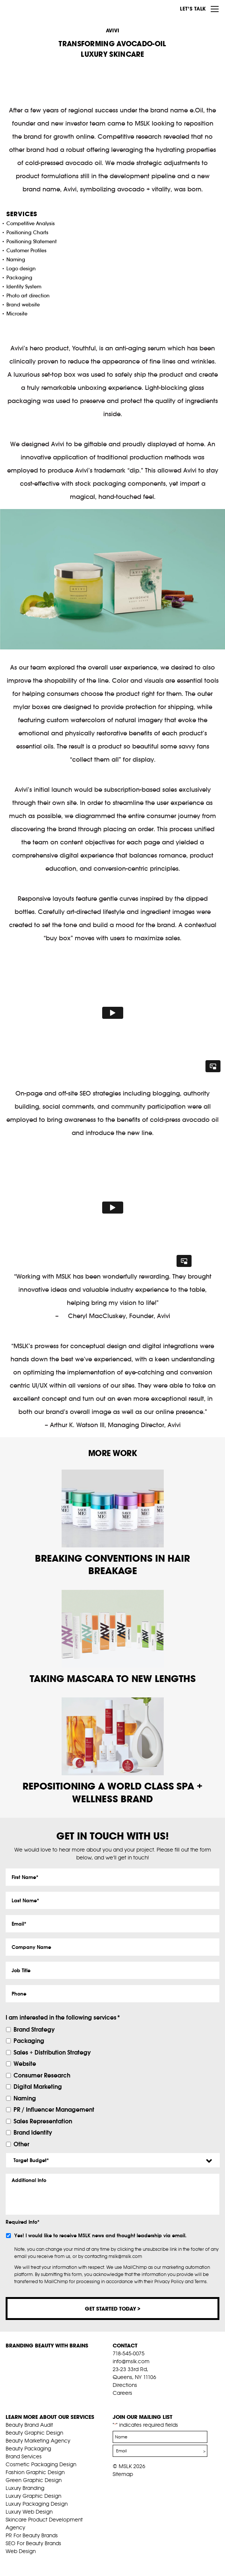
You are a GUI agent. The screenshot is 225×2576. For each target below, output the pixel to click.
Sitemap (123, 2474)
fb (116, 2402)
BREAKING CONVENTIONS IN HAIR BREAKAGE (112, 1564)
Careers (122, 2393)
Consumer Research (42, 2075)
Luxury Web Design (29, 2511)
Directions (125, 2385)
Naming (25, 2098)
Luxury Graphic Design (33, 2496)
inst (151, 2402)
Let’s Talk (193, 9)
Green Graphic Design (34, 2480)
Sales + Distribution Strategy (52, 2052)
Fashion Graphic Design (35, 2472)
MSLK (33, 8)
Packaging (29, 2040)
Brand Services (24, 2456)
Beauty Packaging (28, 2448)
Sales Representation (43, 2121)
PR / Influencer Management (54, 2109)
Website (25, 2063)
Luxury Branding (25, 2488)
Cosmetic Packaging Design (41, 2464)
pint (139, 2402)
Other (21, 2144)
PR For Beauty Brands (32, 2535)
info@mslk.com (131, 2361)
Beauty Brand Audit (29, 2424)
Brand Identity (33, 2132)
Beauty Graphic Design (34, 2432)
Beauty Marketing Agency (38, 2440)
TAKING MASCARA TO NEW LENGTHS (113, 1678)
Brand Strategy (34, 2029)
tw (127, 2402)
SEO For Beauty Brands (33, 2543)
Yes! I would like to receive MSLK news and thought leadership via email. (100, 2235)
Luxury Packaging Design (37, 2503)
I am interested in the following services (63, 2017)
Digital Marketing (38, 2086)
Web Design (21, 2551)
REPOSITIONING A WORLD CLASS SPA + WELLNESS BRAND (112, 1792)
